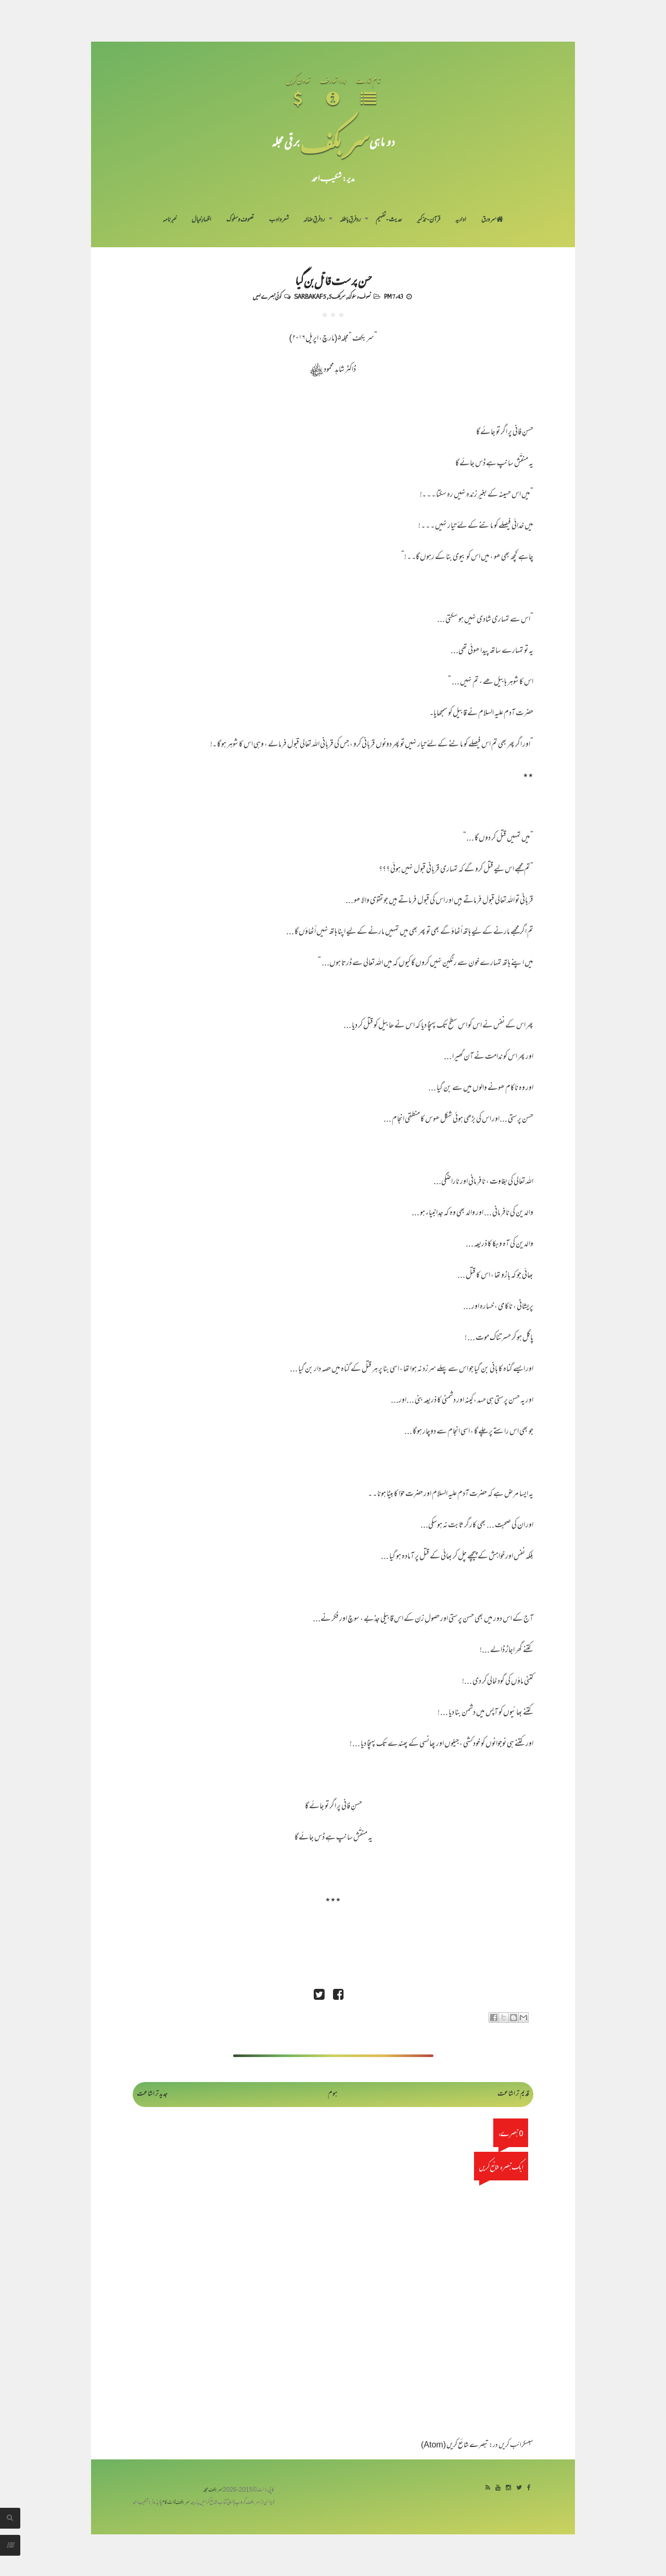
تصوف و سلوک (240, 220)
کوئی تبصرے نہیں (267, 296)
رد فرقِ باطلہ (350, 220)
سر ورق (492, 220)
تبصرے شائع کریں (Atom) (455, 2446)
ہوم (333, 2094)
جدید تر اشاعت (152, 2094)
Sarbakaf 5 (310, 296)
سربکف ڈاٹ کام (175, 2502)
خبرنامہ (169, 220)
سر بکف (334, 141)
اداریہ (460, 220)
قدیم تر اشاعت (513, 2094)
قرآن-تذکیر (428, 220)
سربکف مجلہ (213, 2490)
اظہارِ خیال (201, 220)
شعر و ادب (279, 220)
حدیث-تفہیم (389, 220)
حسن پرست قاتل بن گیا (333, 280)
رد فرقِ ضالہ (314, 220)
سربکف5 (337, 296)
